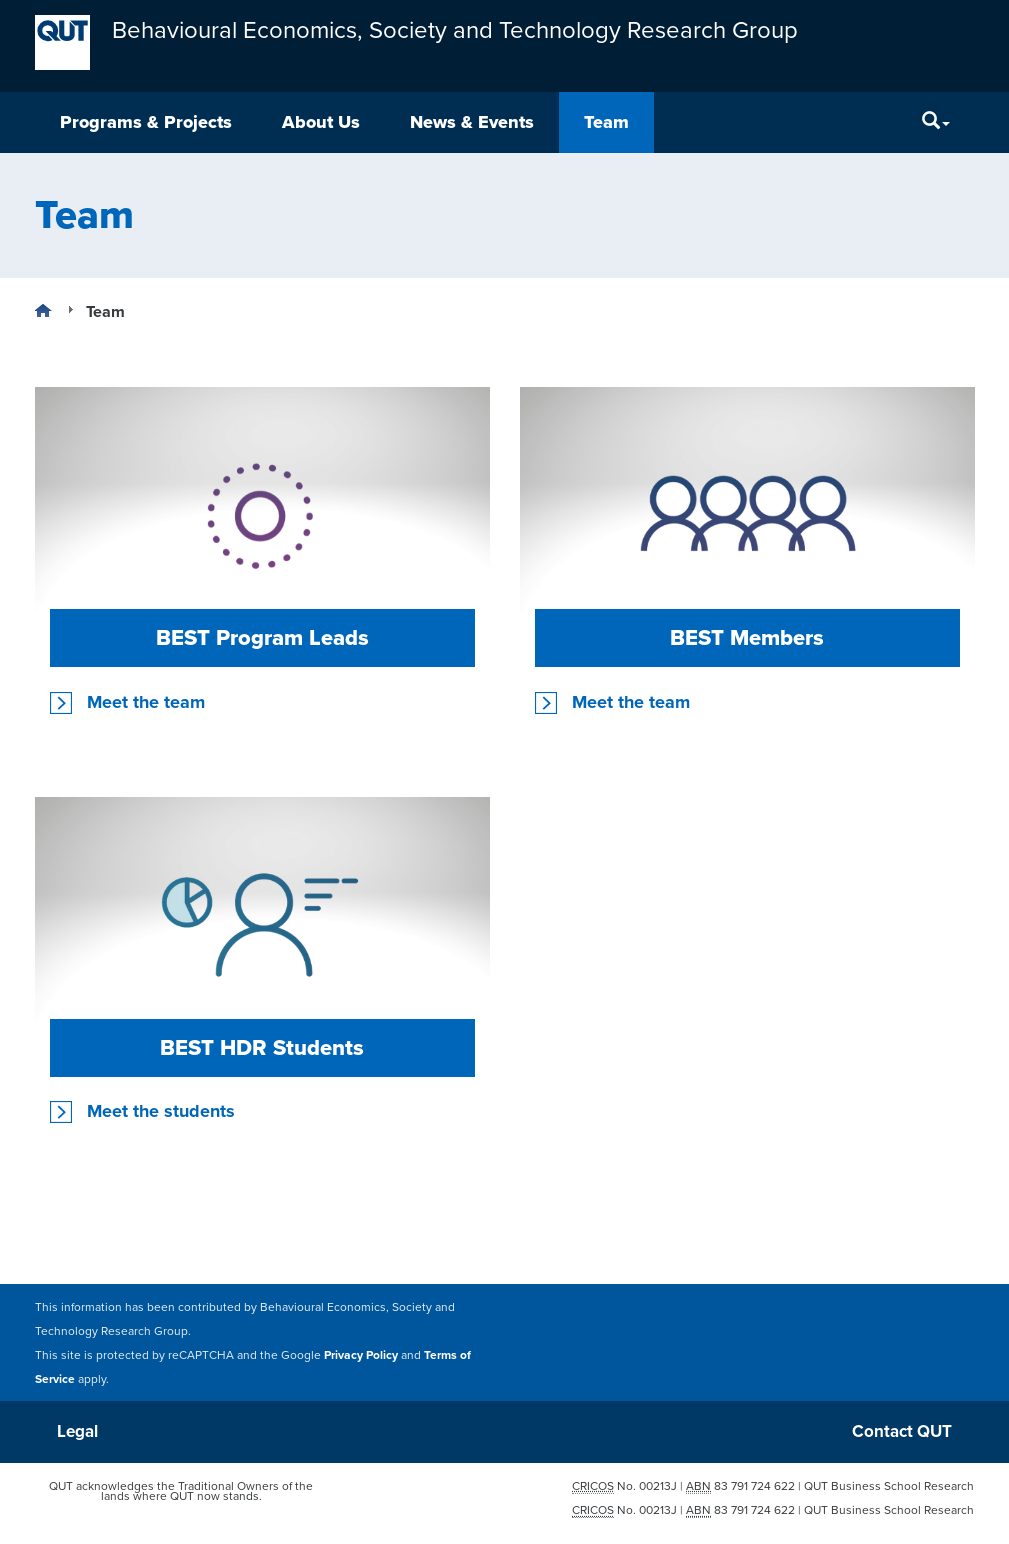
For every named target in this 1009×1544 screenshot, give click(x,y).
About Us (321, 122)
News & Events (472, 122)
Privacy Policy (361, 1354)
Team (606, 122)
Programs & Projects (146, 122)
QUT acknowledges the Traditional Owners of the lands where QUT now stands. (181, 1491)
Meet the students (161, 1111)
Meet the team (146, 702)
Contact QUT (902, 1431)
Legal (77, 1431)
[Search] (936, 122)
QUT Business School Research (889, 1486)
